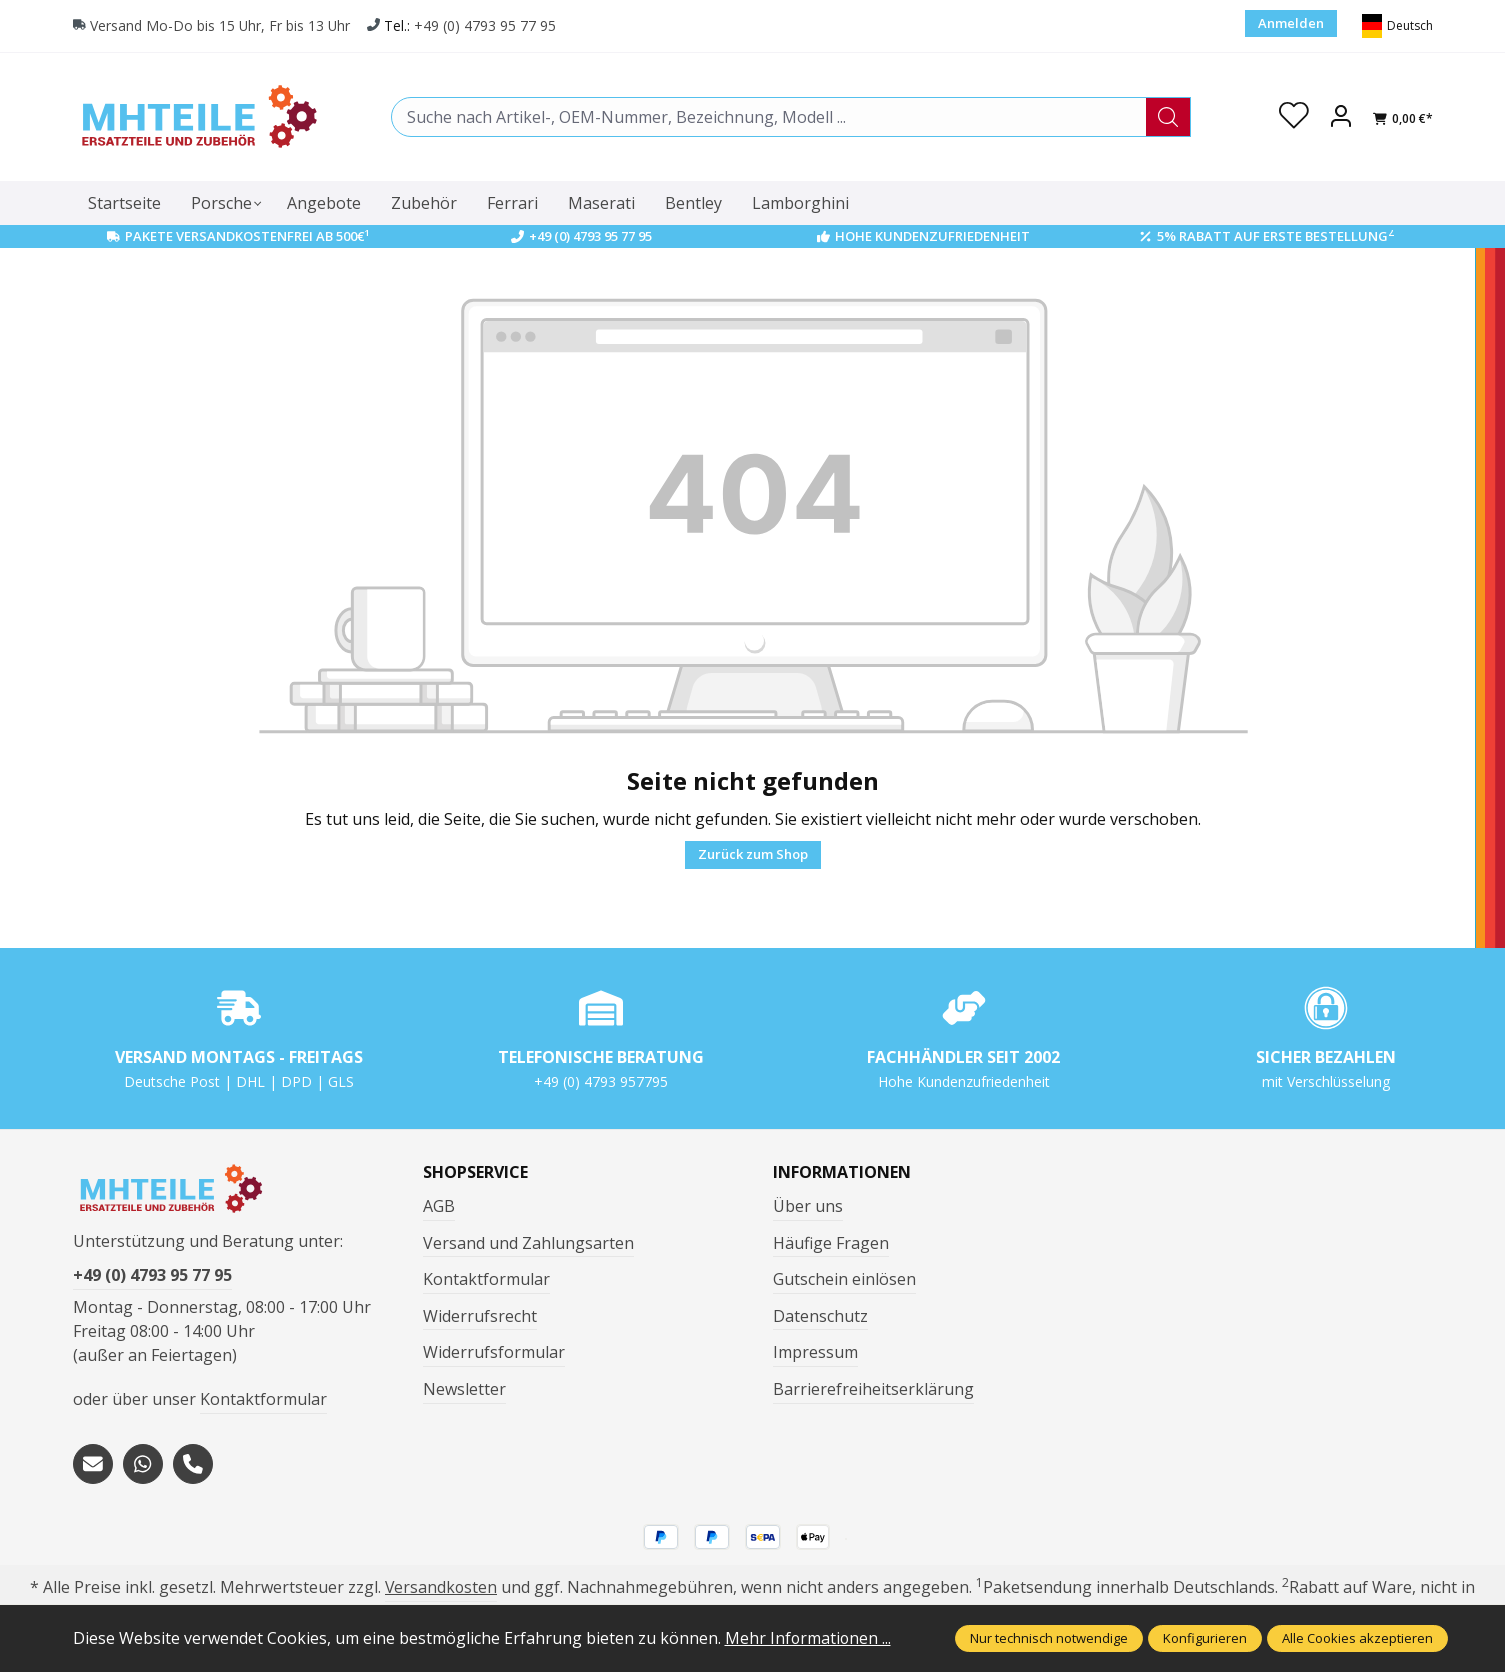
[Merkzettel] (1294, 117)
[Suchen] (1168, 117)
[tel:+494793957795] (193, 1464)
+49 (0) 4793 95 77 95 (487, 26)
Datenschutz (820, 1316)
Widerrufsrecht (480, 1316)
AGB (439, 1206)
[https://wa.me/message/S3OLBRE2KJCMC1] (143, 1464)
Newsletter (464, 1389)
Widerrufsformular (494, 1352)
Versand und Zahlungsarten (528, 1243)
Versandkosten (441, 1588)
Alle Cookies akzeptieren (1357, 1638)
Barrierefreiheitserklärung (873, 1389)
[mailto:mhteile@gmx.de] (93, 1464)
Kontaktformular (263, 1400)
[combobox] (769, 117)
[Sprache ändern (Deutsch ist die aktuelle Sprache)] (1397, 26)
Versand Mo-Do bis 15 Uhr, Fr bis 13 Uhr (221, 26)
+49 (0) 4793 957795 (601, 1081)
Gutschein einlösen (844, 1279)
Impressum (815, 1352)
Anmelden (1291, 23)
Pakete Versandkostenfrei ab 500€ (247, 236)
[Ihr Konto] (1341, 117)
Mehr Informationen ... (809, 1638)
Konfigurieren (1205, 1638)
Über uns (808, 1206)
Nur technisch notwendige (1049, 1638)
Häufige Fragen (831, 1243)
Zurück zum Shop (753, 854)
